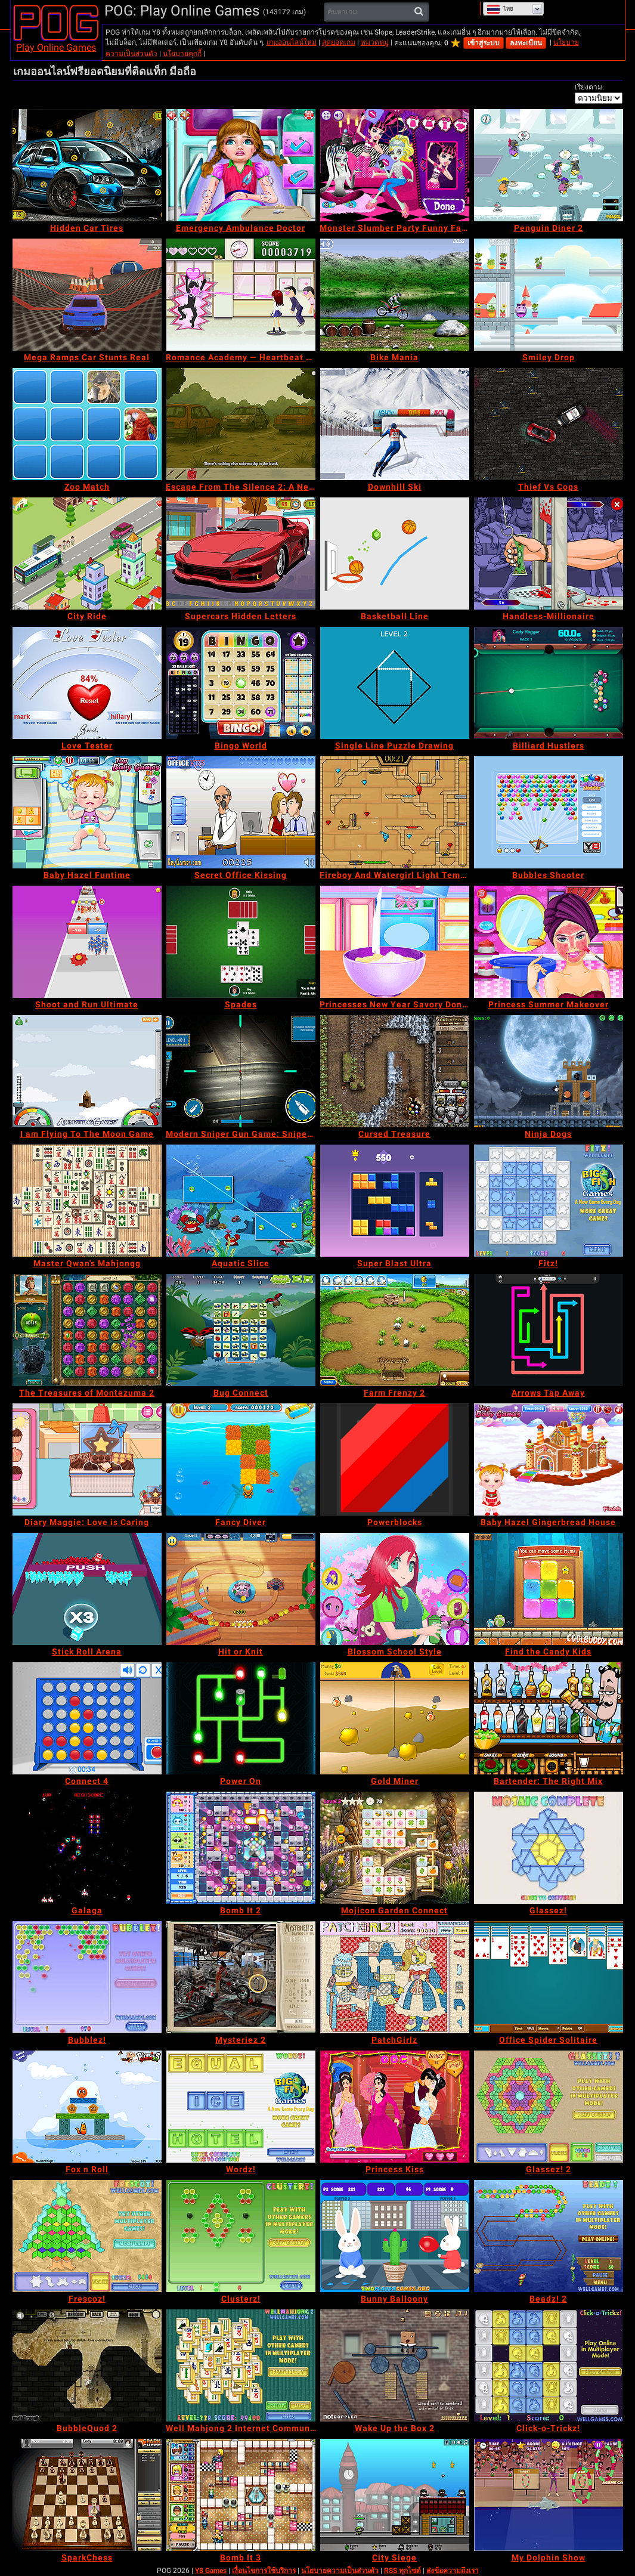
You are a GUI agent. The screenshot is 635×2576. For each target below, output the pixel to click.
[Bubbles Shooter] (548, 812)
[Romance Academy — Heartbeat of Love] (241, 294)
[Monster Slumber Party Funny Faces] (395, 165)
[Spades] (241, 941)
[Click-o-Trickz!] (548, 2365)
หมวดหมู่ (375, 42)
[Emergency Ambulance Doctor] (241, 165)
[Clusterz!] (241, 2236)
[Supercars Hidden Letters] (241, 553)
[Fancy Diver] (241, 1459)
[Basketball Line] (395, 553)
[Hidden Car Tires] (87, 165)
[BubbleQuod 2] (87, 2365)
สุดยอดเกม (338, 42)
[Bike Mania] (395, 294)
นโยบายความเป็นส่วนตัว (340, 2570)
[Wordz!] (241, 2106)
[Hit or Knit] (241, 1589)
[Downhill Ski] (395, 424)
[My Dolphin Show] (548, 2495)
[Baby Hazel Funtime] (87, 812)
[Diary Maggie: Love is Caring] (87, 1459)
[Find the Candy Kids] (548, 1589)
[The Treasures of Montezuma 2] (87, 1330)
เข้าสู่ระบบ (483, 43)
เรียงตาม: (589, 87)
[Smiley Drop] (548, 294)
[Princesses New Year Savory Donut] (395, 941)
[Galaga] (87, 1847)
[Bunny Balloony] (395, 2236)
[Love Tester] (87, 683)
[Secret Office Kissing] (241, 812)
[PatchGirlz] (395, 1977)
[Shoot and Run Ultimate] (87, 941)
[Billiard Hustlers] (548, 683)
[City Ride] (87, 553)
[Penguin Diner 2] (548, 165)
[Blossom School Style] (395, 1589)
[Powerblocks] (395, 1459)
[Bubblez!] (87, 1977)
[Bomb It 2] (241, 1847)
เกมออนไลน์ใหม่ (292, 42)
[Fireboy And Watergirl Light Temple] (395, 812)
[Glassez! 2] (548, 2106)
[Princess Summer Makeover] (548, 941)
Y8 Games (211, 2570)
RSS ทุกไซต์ (402, 2570)
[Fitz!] (548, 1200)
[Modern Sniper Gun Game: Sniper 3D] (241, 1071)
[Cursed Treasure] (395, 1071)
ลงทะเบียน (526, 43)
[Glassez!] (548, 1847)
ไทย (500, 9)
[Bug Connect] (241, 1330)
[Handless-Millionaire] (548, 553)
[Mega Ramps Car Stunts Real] (87, 294)
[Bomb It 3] (241, 2495)
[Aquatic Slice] (241, 1200)
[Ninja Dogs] (548, 1071)
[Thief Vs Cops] (548, 424)
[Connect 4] (87, 1718)
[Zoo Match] (87, 424)
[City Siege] (395, 2495)
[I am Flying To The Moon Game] (87, 1071)
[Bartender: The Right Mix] (548, 1718)
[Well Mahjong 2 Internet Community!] (241, 2365)
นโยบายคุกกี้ (182, 54)
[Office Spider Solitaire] (548, 1977)
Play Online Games (56, 47)
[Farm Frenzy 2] (395, 1330)
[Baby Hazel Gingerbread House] (548, 1459)
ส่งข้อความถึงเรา (452, 2570)
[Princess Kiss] (395, 2106)
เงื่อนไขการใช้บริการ (264, 2570)
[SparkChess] (87, 2495)
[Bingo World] (241, 683)
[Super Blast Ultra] (395, 1200)
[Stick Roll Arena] (87, 1589)
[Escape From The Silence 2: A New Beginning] (241, 424)
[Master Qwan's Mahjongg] (87, 1200)
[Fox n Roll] (87, 2106)
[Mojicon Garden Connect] (395, 1847)
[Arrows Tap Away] (548, 1330)
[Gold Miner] (395, 1718)
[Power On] (241, 1718)
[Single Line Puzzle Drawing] (395, 683)
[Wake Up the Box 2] (395, 2365)
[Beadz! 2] (548, 2236)
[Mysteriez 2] (241, 1977)
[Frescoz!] (87, 2236)
